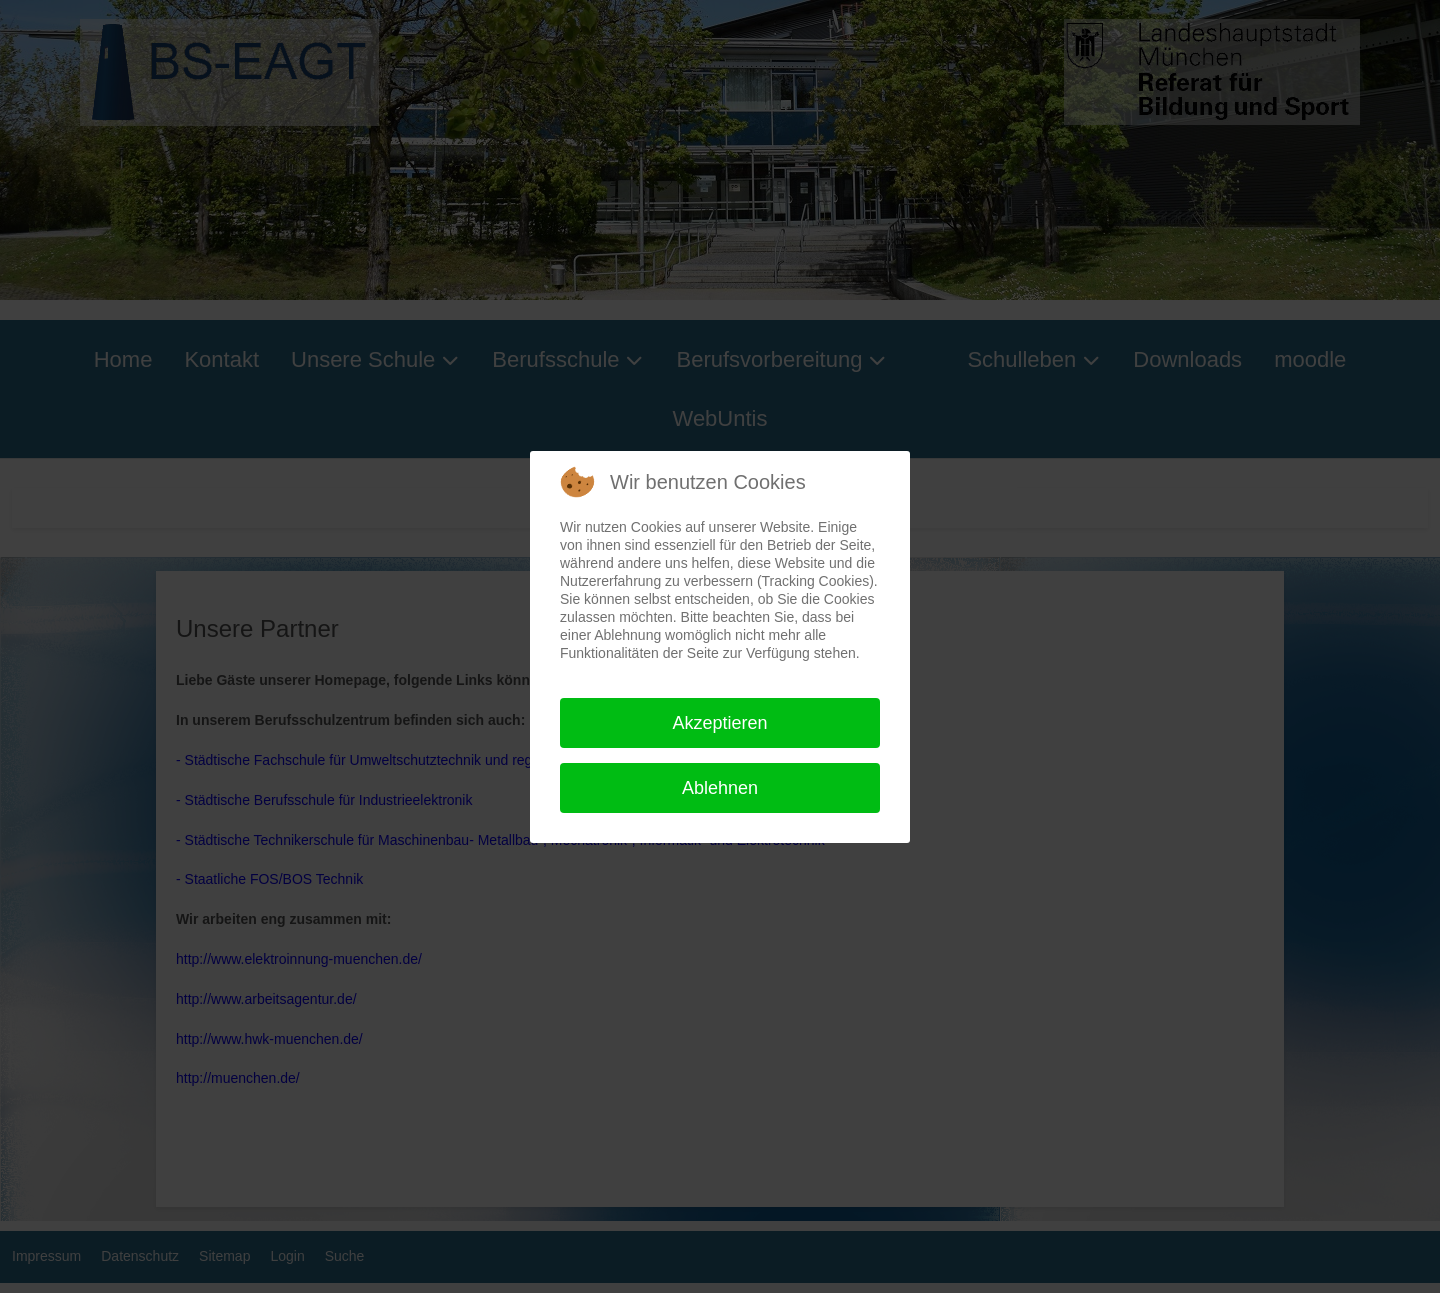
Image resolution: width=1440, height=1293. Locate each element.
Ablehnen (720, 788)
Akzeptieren (719, 723)
